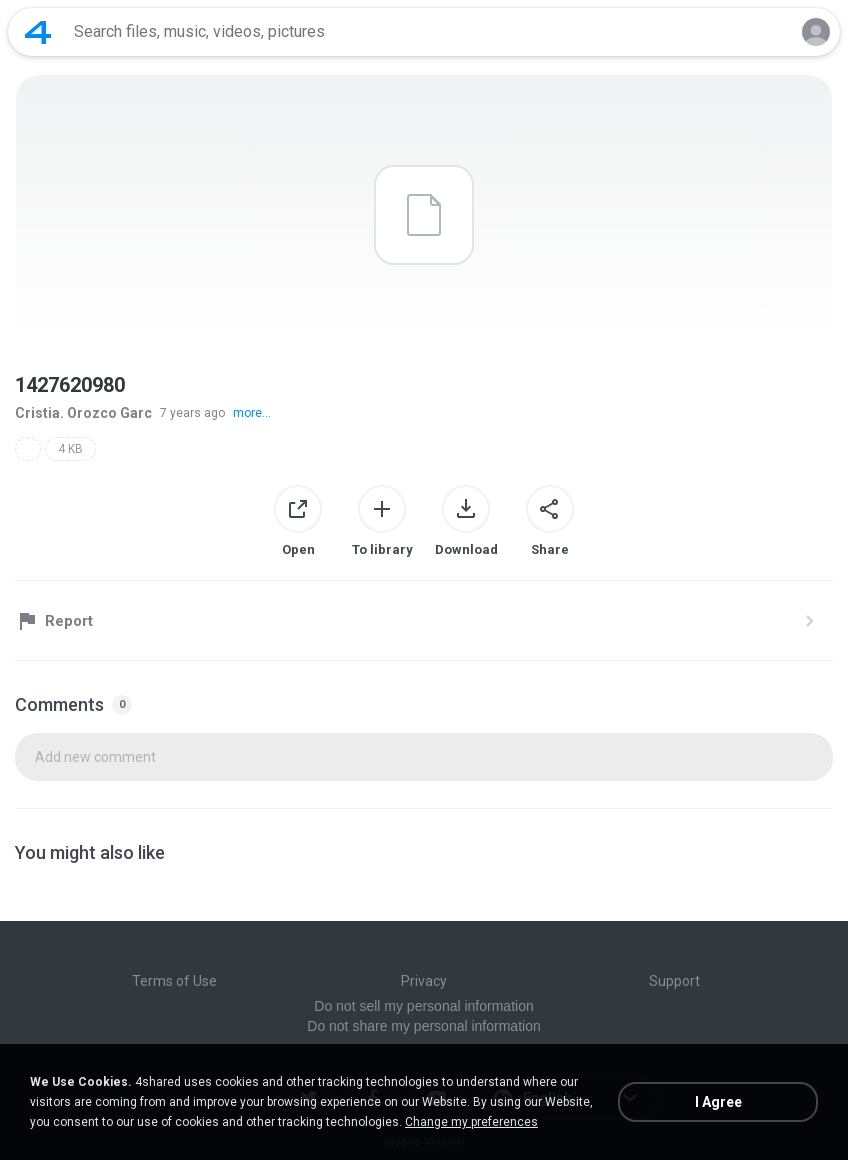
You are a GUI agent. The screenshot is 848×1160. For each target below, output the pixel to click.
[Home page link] (38, 32)
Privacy (424, 981)
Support (674, 981)
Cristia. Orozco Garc (83, 413)
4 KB (70, 449)
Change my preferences (471, 1122)
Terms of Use (174, 981)
